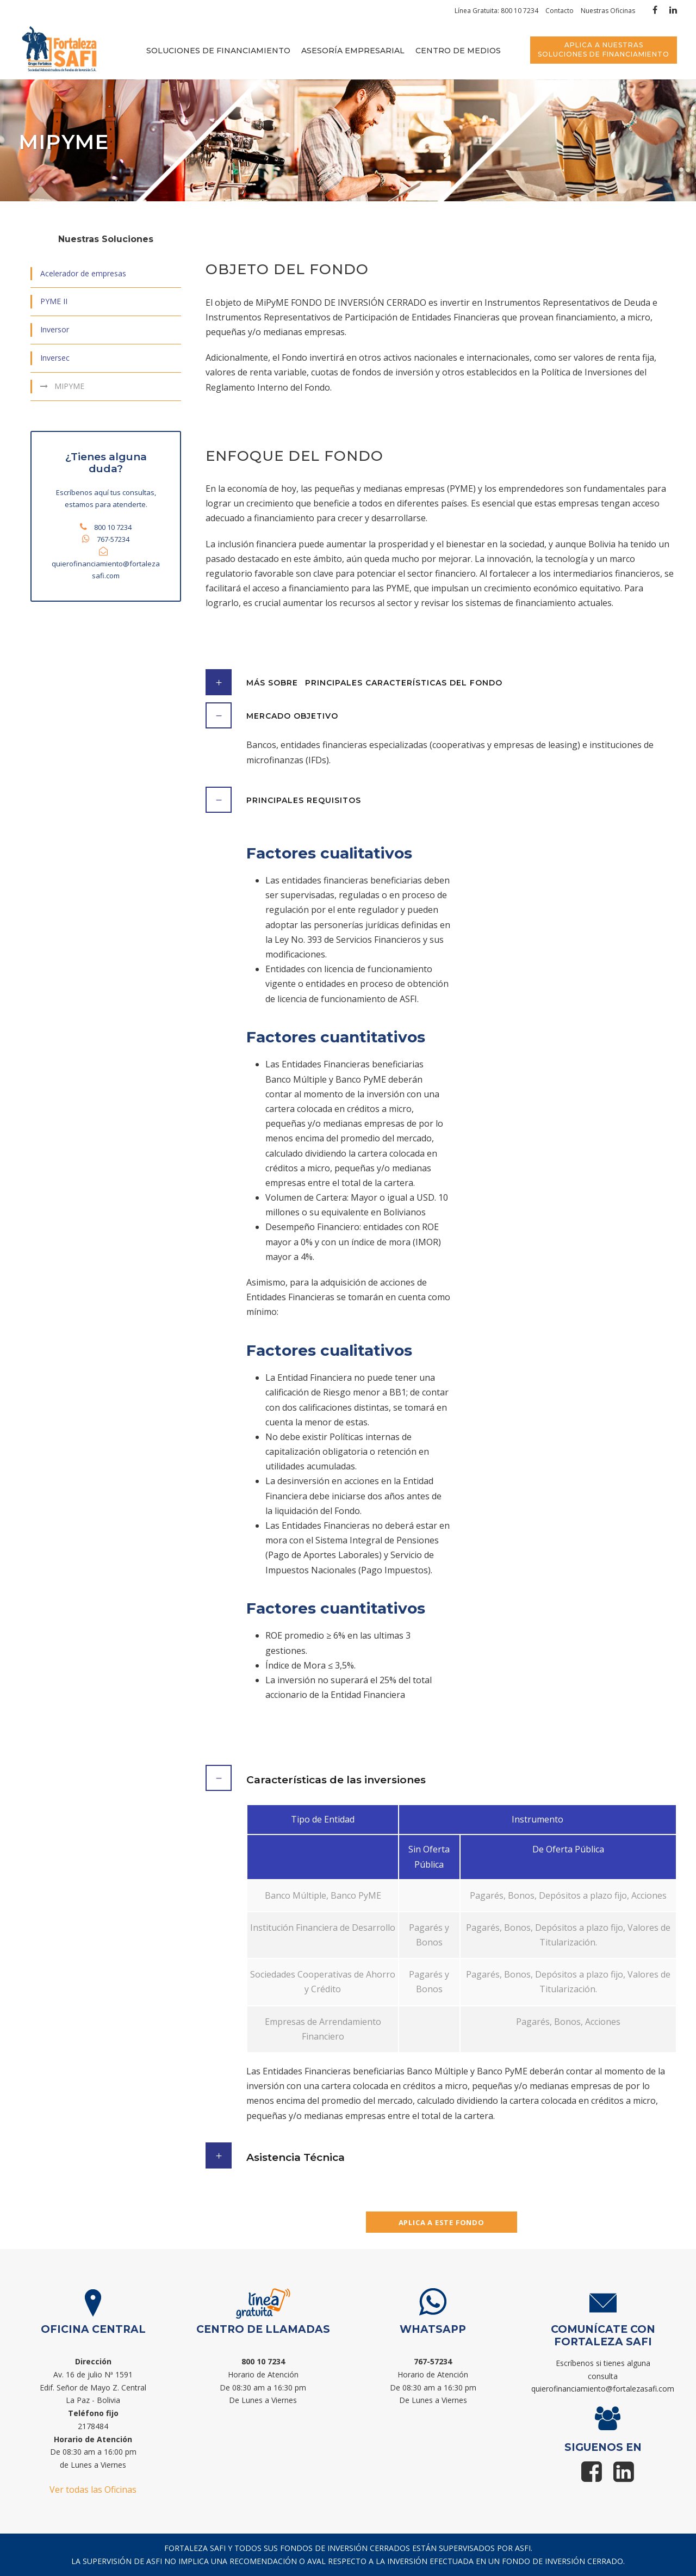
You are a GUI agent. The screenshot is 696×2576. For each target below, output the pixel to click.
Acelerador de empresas (83, 273)
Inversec (55, 358)
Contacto (559, 10)
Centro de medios (458, 50)
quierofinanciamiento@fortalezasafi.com (602, 2388)
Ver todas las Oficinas (92, 2489)
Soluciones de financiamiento (218, 50)
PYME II (53, 301)
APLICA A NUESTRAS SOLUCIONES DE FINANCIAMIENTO (603, 49)
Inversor (54, 329)
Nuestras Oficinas (608, 10)
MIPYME (69, 386)
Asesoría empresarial (353, 50)
